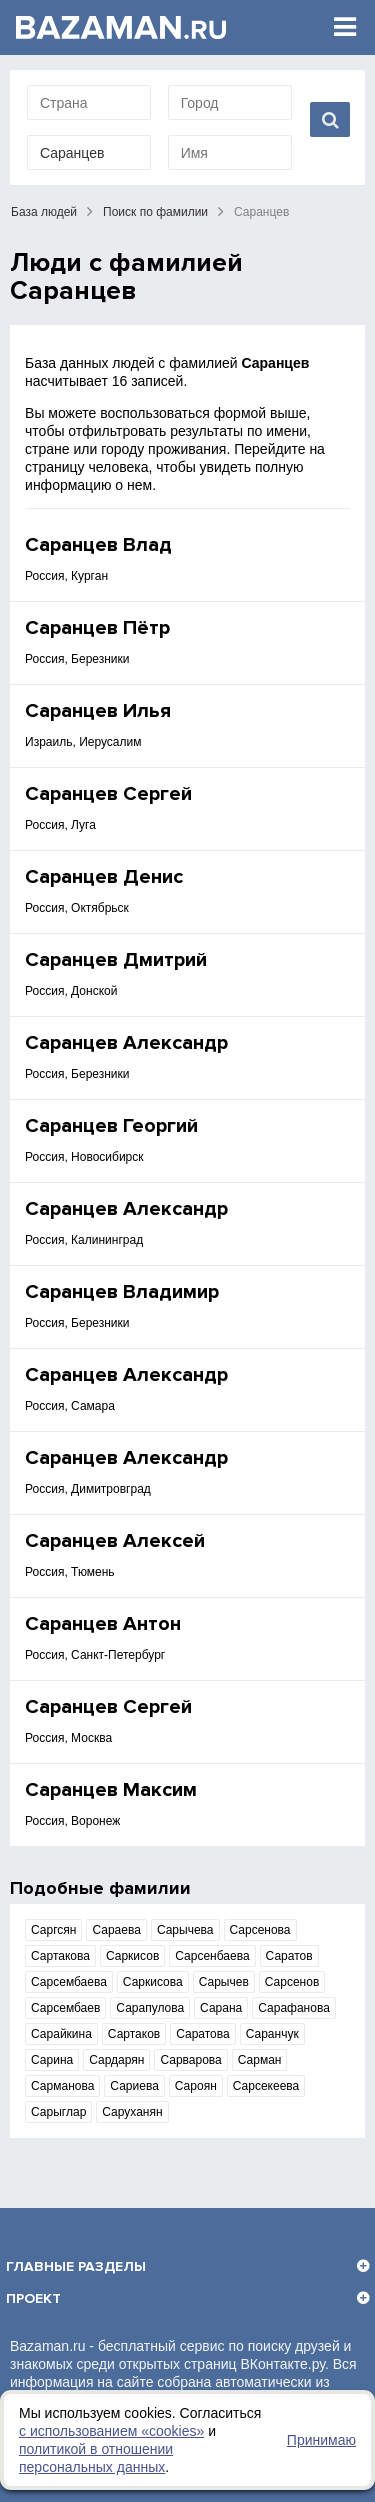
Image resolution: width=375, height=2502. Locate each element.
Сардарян (116, 2060)
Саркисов (132, 1956)
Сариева (134, 2086)
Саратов (289, 1956)
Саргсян (53, 1930)
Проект (33, 2298)
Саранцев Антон (103, 1624)
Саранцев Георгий (111, 1126)
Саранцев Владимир (122, 1292)
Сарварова (190, 2060)
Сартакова (60, 1956)
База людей (44, 212)
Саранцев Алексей (115, 1541)
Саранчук (272, 2034)
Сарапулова (150, 2008)
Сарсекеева (266, 2086)
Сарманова (62, 2086)
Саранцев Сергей (108, 794)
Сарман (260, 2060)
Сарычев (224, 1982)
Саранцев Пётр (97, 628)
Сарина (52, 2060)
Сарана (221, 2008)
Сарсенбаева (212, 1956)
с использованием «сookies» (111, 2431)
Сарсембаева (69, 1982)
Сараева (116, 1930)
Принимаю (321, 2440)
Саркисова (153, 1982)
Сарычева (185, 1930)
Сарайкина (61, 2034)
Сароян (196, 2086)
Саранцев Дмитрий (116, 960)
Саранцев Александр (126, 1043)
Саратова (203, 2034)
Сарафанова (294, 2008)
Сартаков (134, 2034)
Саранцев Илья (98, 711)
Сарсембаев (65, 2008)
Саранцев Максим (111, 1790)
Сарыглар (58, 2112)
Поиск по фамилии (155, 212)
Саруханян (132, 2112)
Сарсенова (260, 1930)
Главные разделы (76, 2266)
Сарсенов (292, 1982)
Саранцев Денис (104, 877)
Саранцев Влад (98, 545)
